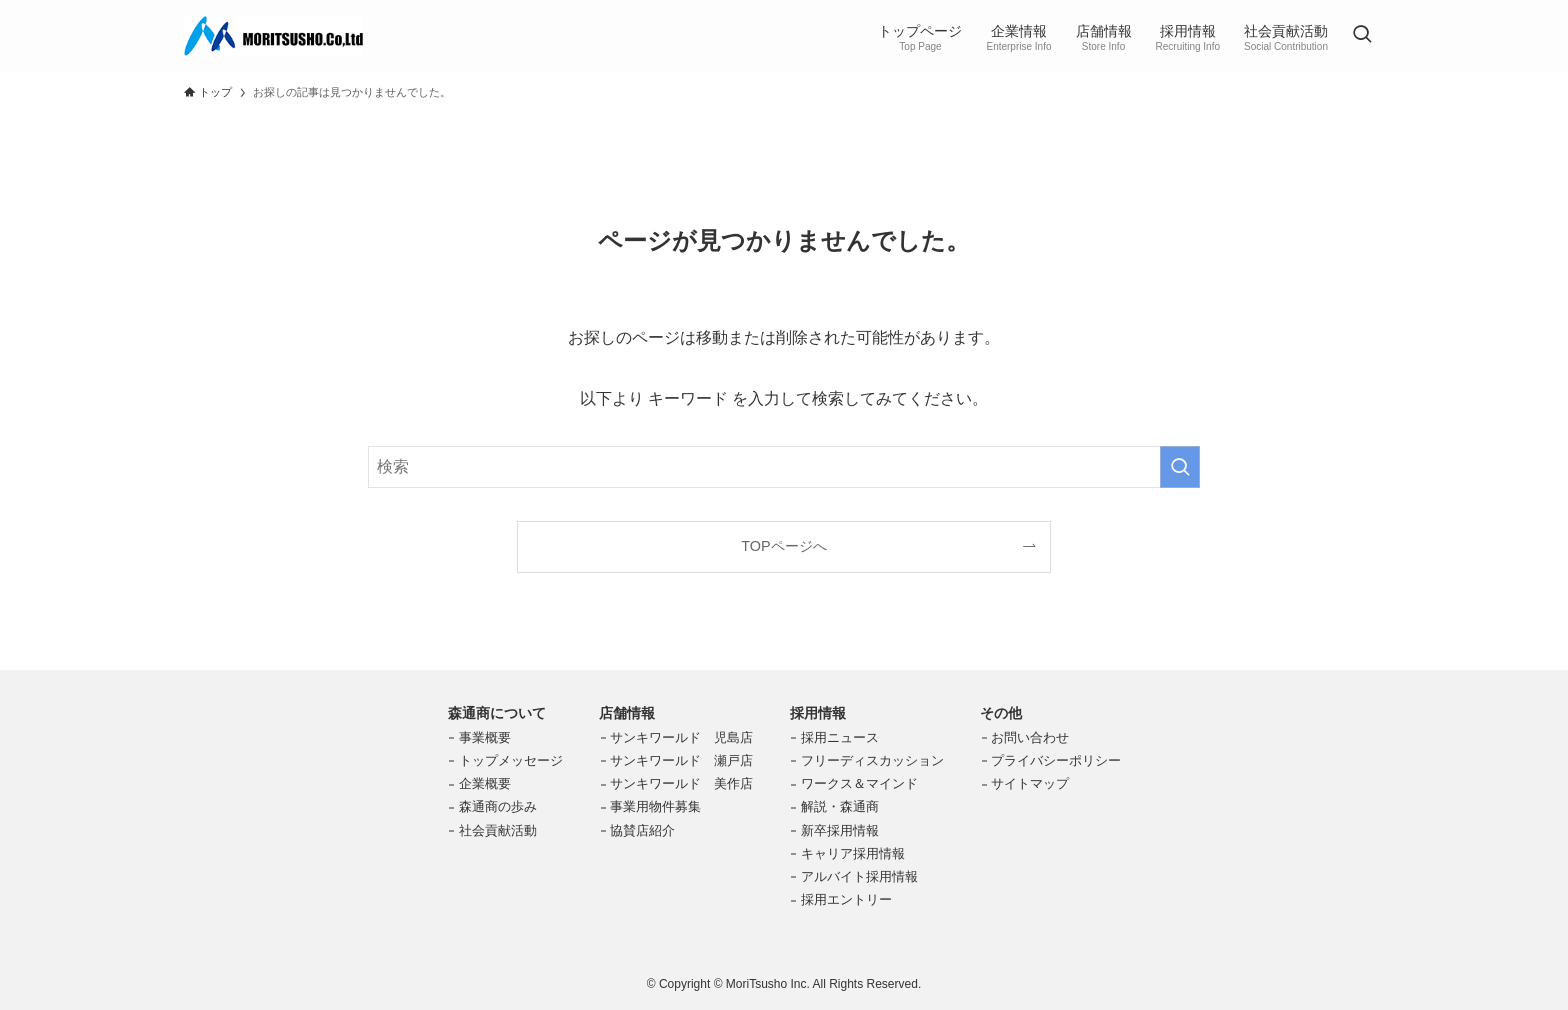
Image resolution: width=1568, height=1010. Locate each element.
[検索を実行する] (1180, 467)
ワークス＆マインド (859, 783)
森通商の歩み (498, 806)
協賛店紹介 (642, 830)
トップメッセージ (511, 760)
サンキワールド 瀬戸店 (681, 760)
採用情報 (818, 713)
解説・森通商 (840, 806)
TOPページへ (783, 546)
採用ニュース (840, 737)
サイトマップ (1030, 783)
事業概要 (485, 737)
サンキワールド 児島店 (681, 737)
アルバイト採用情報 (859, 876)
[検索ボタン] (1362, 36)
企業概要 (485, 783)
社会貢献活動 (498, 830)
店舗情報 (627, 713)
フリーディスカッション (872, 760)
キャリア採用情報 (853, 853)
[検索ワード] (784, 467)
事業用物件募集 (655, 806)
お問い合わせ (1030, 737)
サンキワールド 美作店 (681, 783)
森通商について (497, 713)
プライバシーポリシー (1056, 760)
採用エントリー (846, 899)
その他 (1001, 713)
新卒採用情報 (840, 830)
